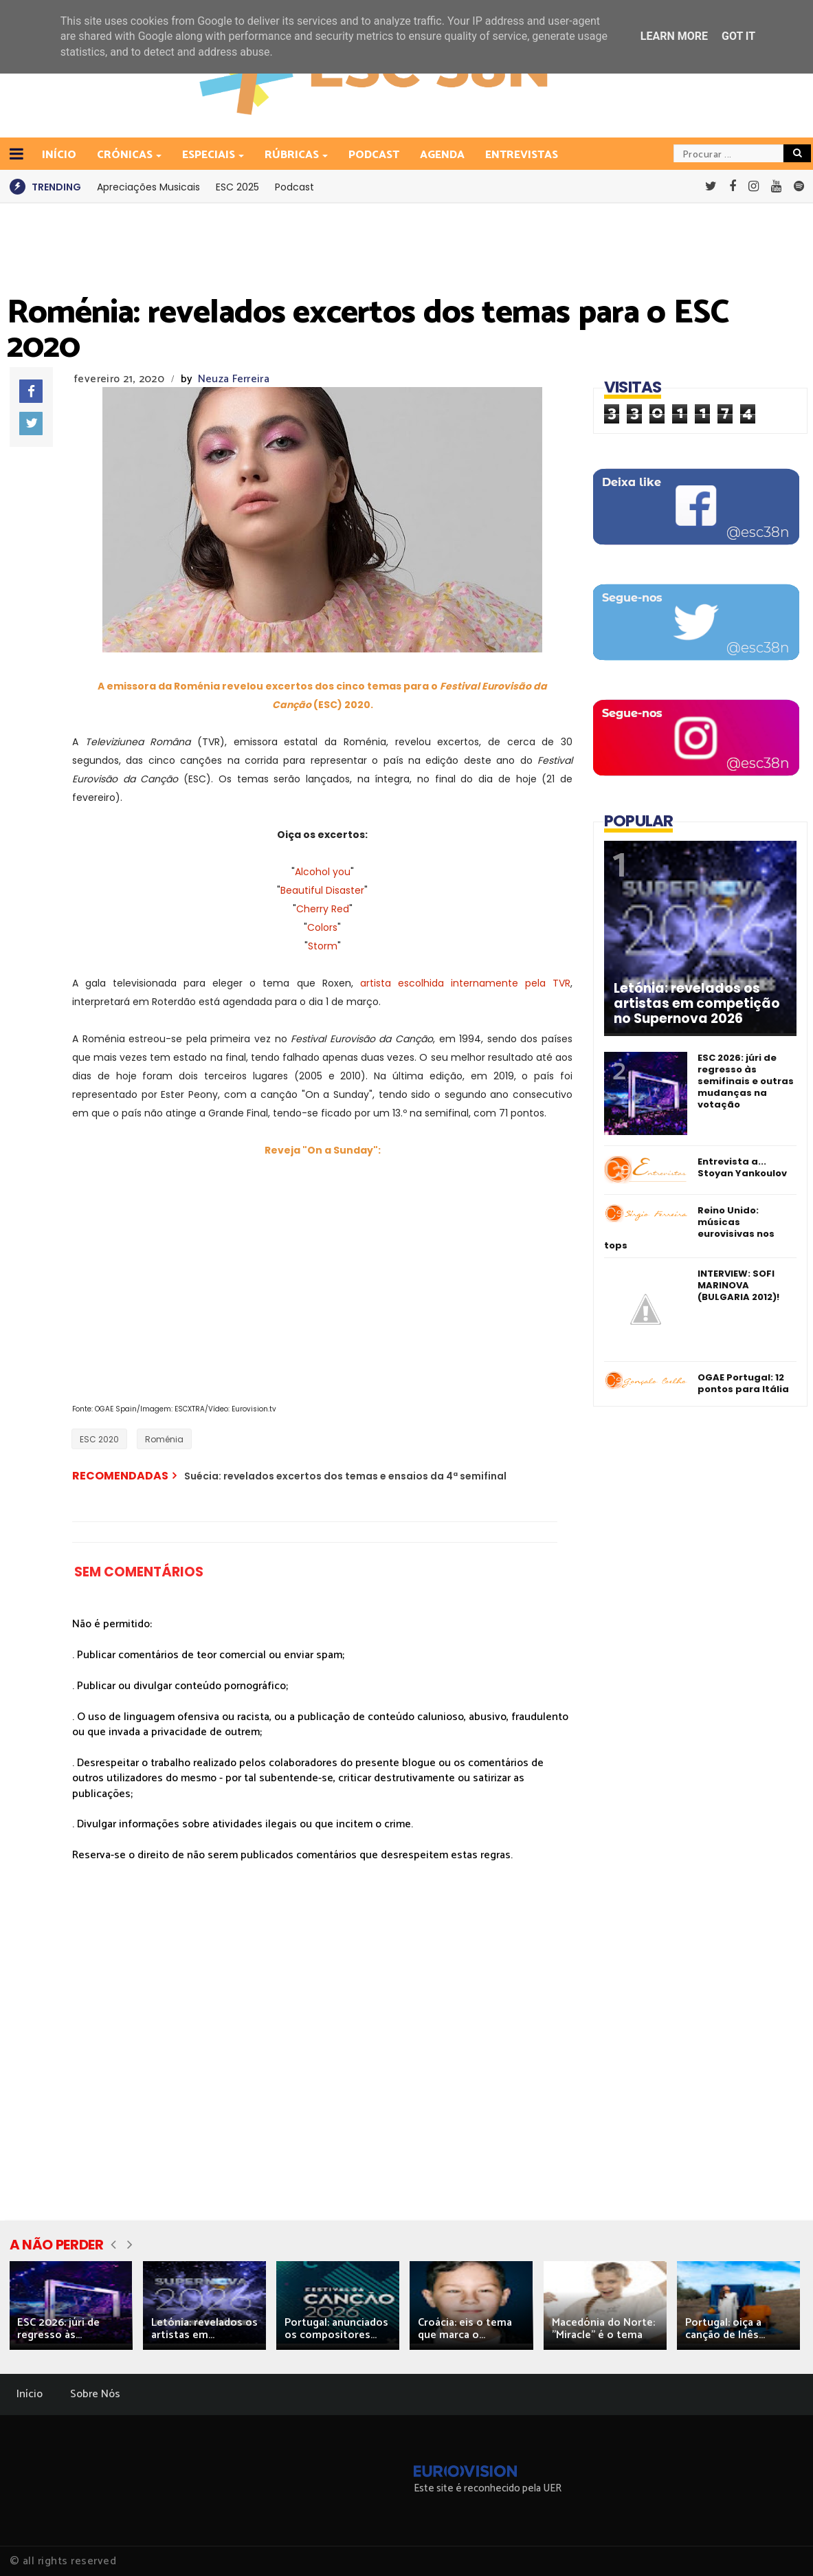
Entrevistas (521, 155)
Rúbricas (293, 155)
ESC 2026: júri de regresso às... (58, 2328)
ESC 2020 (99, 1439)
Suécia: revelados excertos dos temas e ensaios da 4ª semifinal (345, 1476)
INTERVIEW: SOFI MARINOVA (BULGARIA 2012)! (738, 1285)
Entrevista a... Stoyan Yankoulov (742, 1167)
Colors (322, 927)
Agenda (442, 155)
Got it (738, 36)
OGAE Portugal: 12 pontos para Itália (743, 1383)
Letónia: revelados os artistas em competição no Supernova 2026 (697, 1003)
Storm (322, 946)
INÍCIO (59, 155)
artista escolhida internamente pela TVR (465, 983)
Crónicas (126, 155)
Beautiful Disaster (322, 890)
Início (29, 2394)
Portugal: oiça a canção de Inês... (725, 2328)
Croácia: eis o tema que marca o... (465, 2328)
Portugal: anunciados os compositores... (336, 2328)
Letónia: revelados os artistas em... (204, 2328)
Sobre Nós (95, 2394)
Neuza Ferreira (233, 379)
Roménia (164, 1439)
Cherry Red (322, 909)
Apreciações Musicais (148, 187)
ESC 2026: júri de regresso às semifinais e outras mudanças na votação (746, 1081)
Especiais (209, 155)
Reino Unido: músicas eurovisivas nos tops (689, 1227)
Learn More (674, 36)
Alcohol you (322, 872)
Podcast (373, 155)
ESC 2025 (237, 187)
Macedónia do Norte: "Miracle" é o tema (603, 2328)
